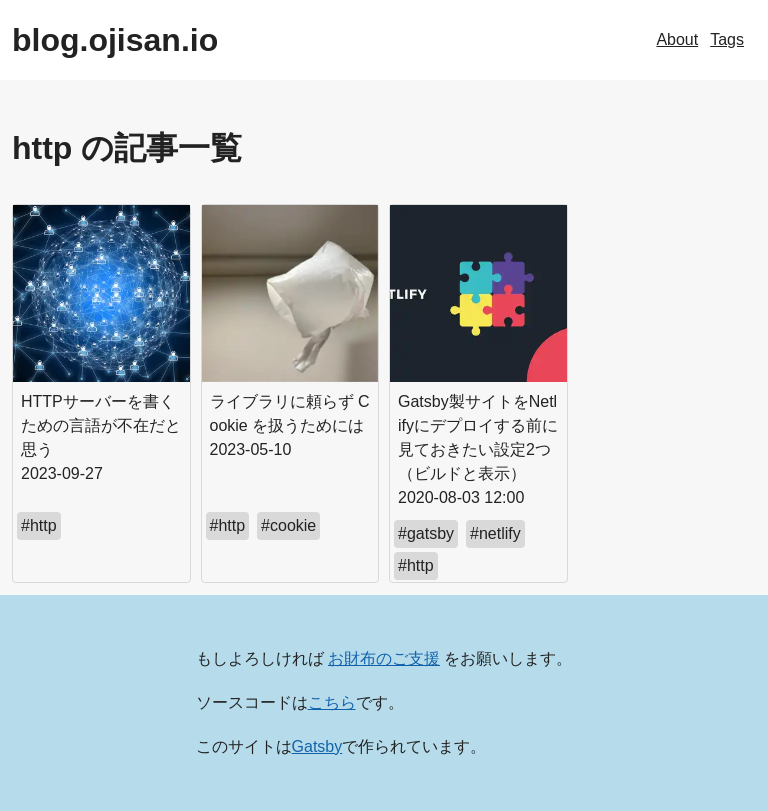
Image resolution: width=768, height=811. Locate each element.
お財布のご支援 (384, 658)
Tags (727, 39)
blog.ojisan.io (115, 40)
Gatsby (317, 746)
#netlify (495, 533)
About (677, 39)
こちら (332, 702)
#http (39, 525)
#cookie (288, 525)
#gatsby (426, 533)
